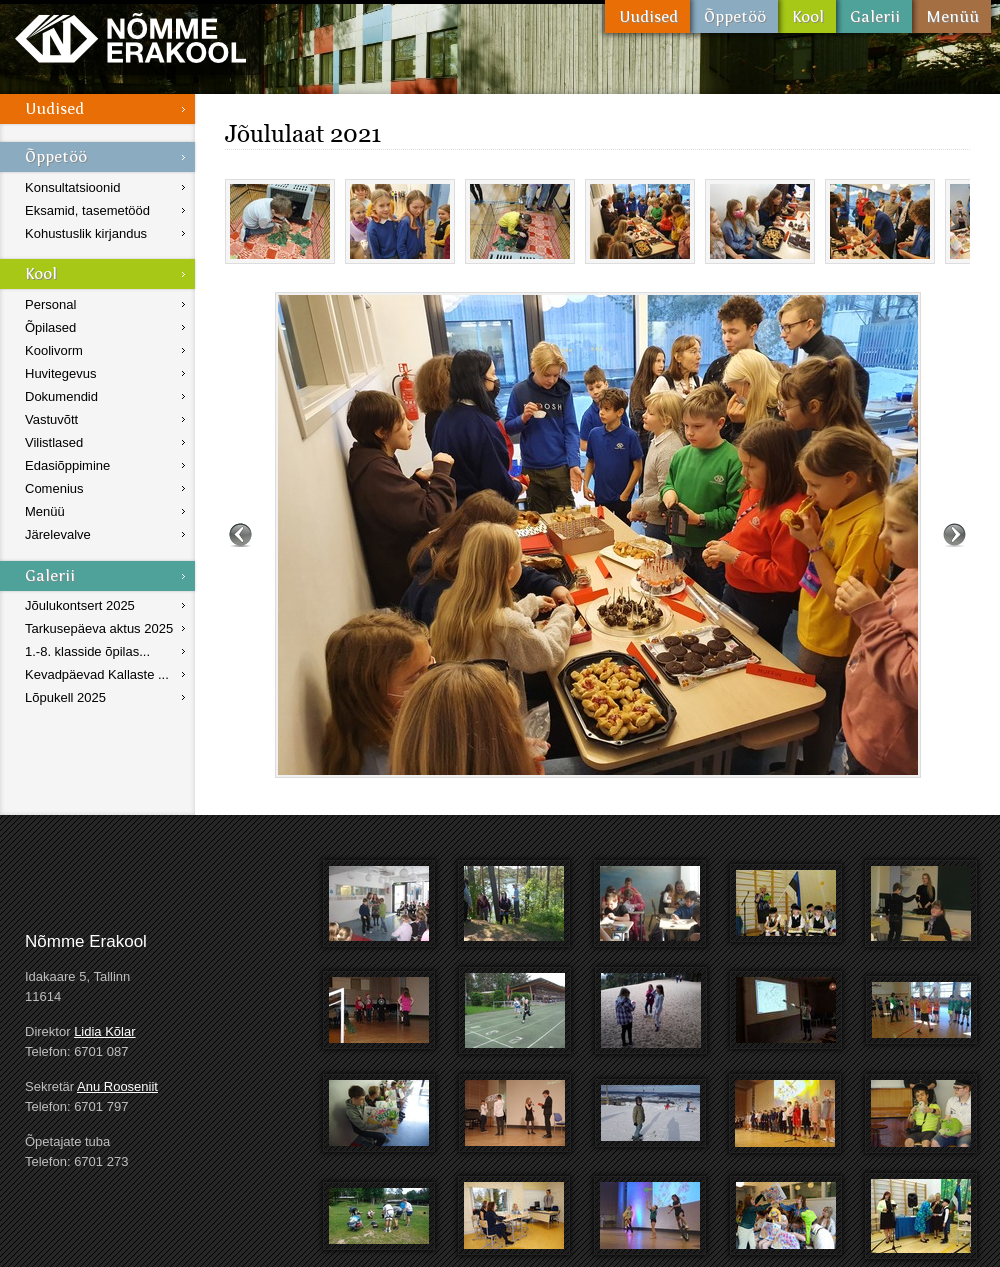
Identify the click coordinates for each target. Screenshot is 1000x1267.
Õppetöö (734, 16)
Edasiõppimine (67, 465)
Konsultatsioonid (72, 187)
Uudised (647, 16)
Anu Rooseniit (117, 1086)
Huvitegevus (61, 373)
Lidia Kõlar (104, 1031)
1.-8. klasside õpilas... (87, 651)
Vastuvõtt (51, 419)
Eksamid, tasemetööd (87, 210)
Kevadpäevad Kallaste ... (97, 674)
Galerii (874, 16)
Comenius (54, 488)
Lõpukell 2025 (65, 697)
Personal (50, 304)
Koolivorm (54, 350)
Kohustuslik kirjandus (86, 233)
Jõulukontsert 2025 (80, 605)
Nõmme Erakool (130, 37)
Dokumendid (61, 396)
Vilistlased (54, 442)
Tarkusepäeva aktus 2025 (99, 628)
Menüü (951, 16)
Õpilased (50, 327)
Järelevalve (58, 534)
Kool (807, 16)
